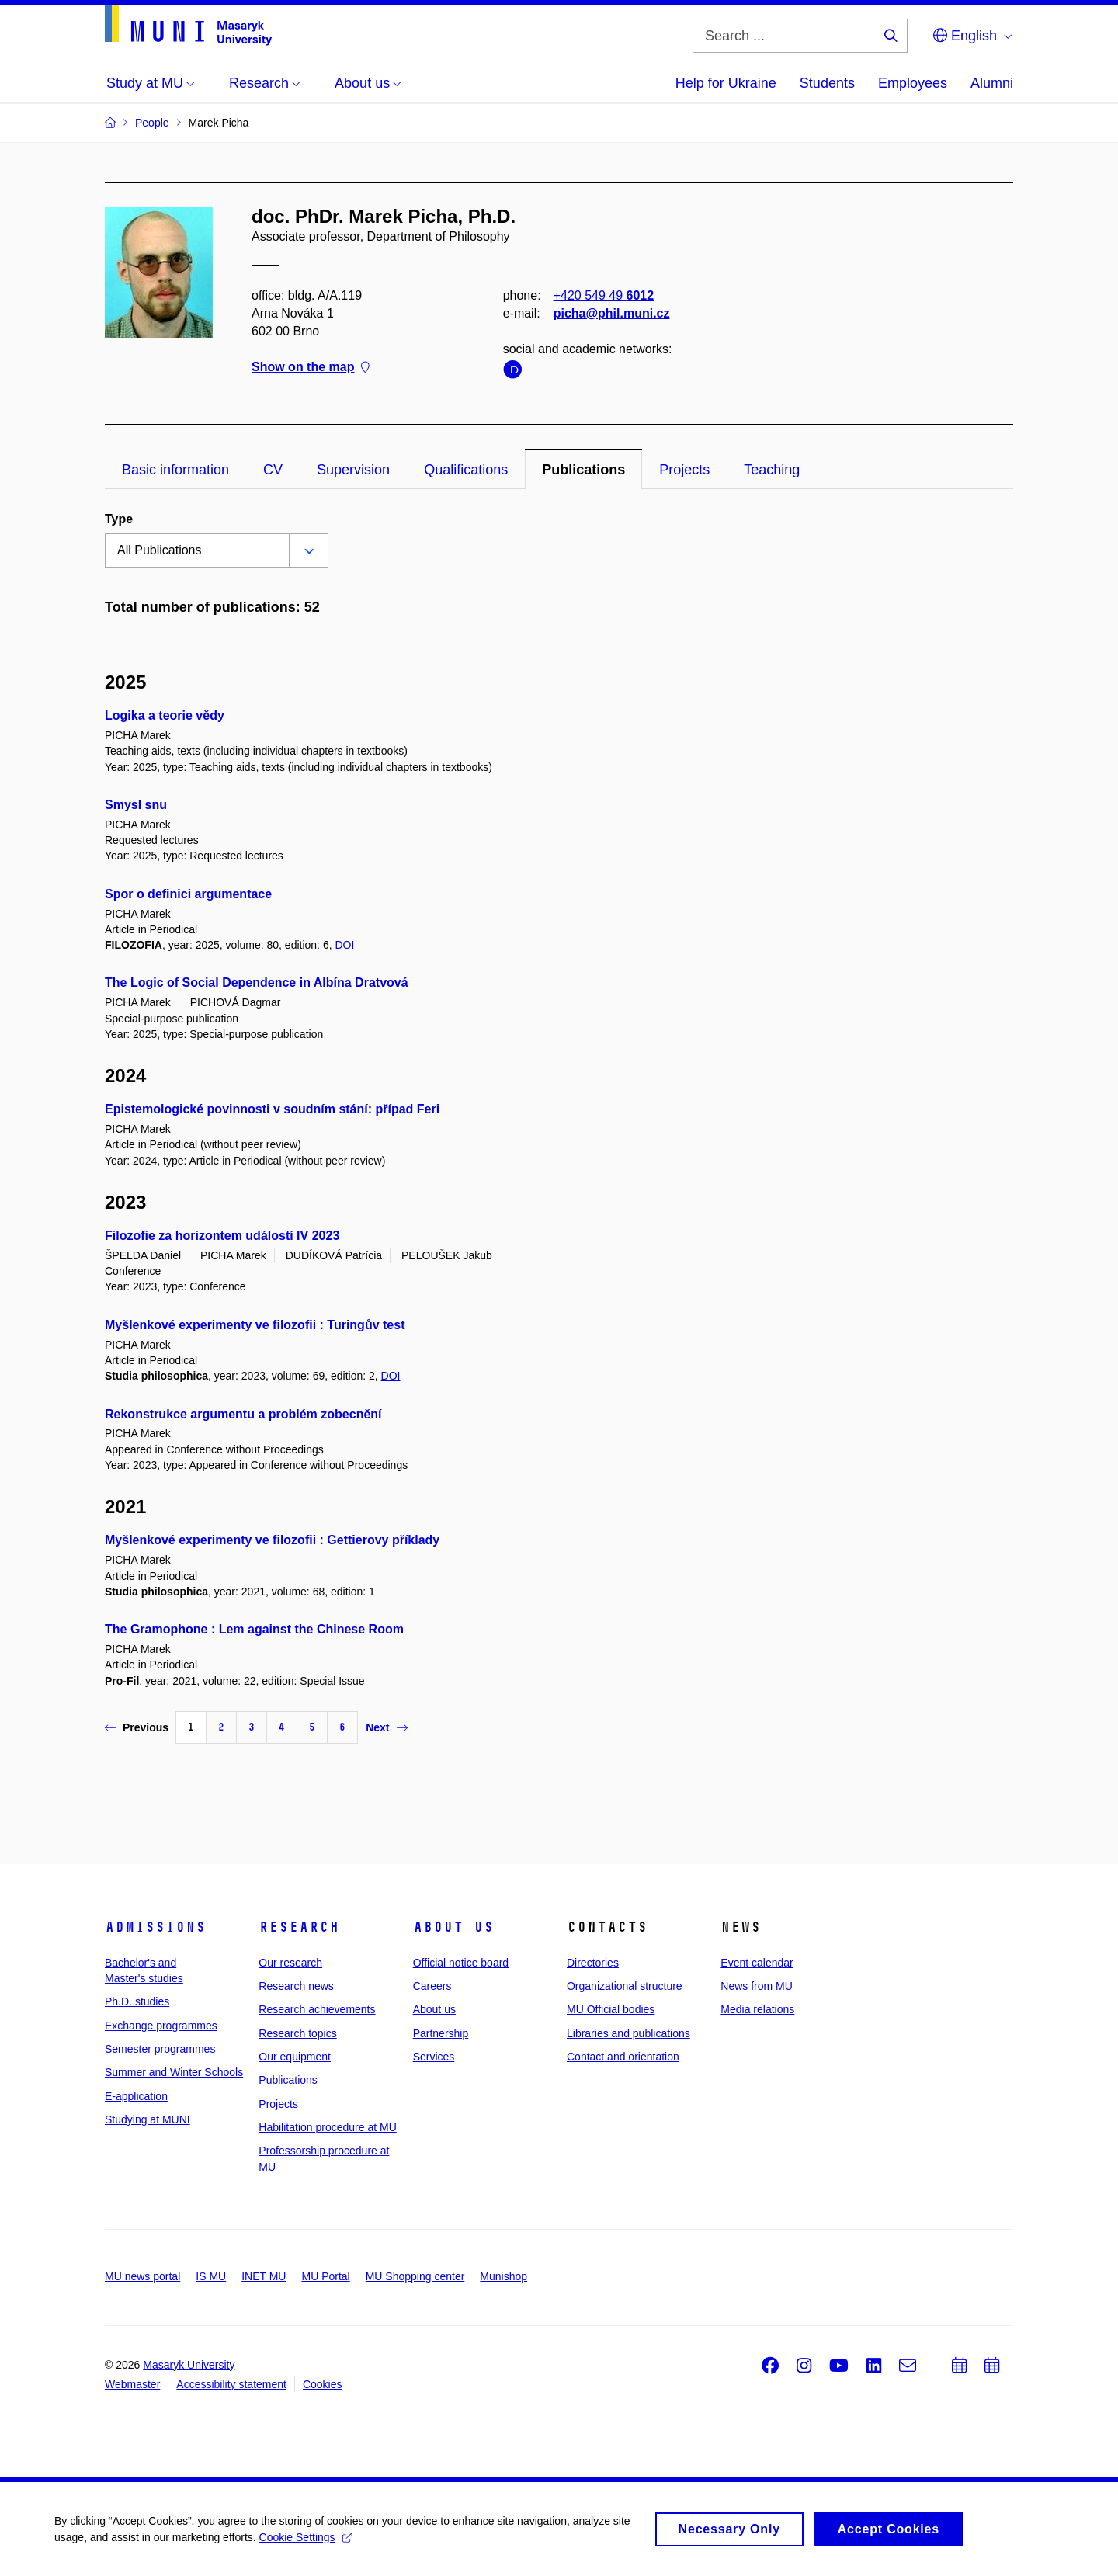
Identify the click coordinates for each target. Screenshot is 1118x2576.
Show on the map (311, 367)
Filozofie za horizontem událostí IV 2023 (222, 1235)
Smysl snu (136, 804)
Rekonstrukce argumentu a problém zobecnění (243, 1414)
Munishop (503, 2276)
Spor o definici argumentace (188, 894)
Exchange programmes (161, 2025)
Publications (583, 469)
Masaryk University (188, 2365)
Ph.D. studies (137, 2001)
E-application (136, 2096)
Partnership (441, 2033)
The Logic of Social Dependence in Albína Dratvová (256, 982)
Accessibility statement (231, 2384)
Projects (684, 469)
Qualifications (466, 469)
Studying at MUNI (147, 2119)
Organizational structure (624, 1986)
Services (434, 2056)
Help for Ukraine (725, 83)
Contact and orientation (623, 2056)
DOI (344, 945)
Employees (912, 83)
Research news (296, 1986)
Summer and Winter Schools (174, 2072)
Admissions (155, 1926)
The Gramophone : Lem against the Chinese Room (254, 1629)
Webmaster (132, 2384)
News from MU (756, 1986)
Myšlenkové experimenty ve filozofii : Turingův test (254, 1324)
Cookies (322, 2384)
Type (119, 519)
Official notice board (461, 1962)
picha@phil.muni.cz (612, 313)
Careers (432, 1986)
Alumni (991, 83)
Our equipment (295, 2056)
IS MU (211, 2276)
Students (827, 83)
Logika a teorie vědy (164, 715)
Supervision (353, 469)
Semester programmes (160, 2049)
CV (273, 469)
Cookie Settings (305, 2542)
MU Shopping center (415, 2276)
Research (299, 1926)
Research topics (297, 2033)
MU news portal (142, 2276)
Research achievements (317, 2009)
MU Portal (325, 2276)
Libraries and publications (628, 2033)
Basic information (175, 469)
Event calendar (756, 1962)
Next (386, 1727)
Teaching (772, 469)
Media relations (757, 2009)
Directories (593, 1962)
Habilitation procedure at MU (327, 2127)
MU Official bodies (610, 2009)
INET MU (263, 2276)
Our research (290, 1962)
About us (453, 1926)
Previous (136, 1727)
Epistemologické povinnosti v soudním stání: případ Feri (272, 1109)
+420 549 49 (604, 295)
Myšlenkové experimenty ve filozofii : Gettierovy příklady (272, 1540)
